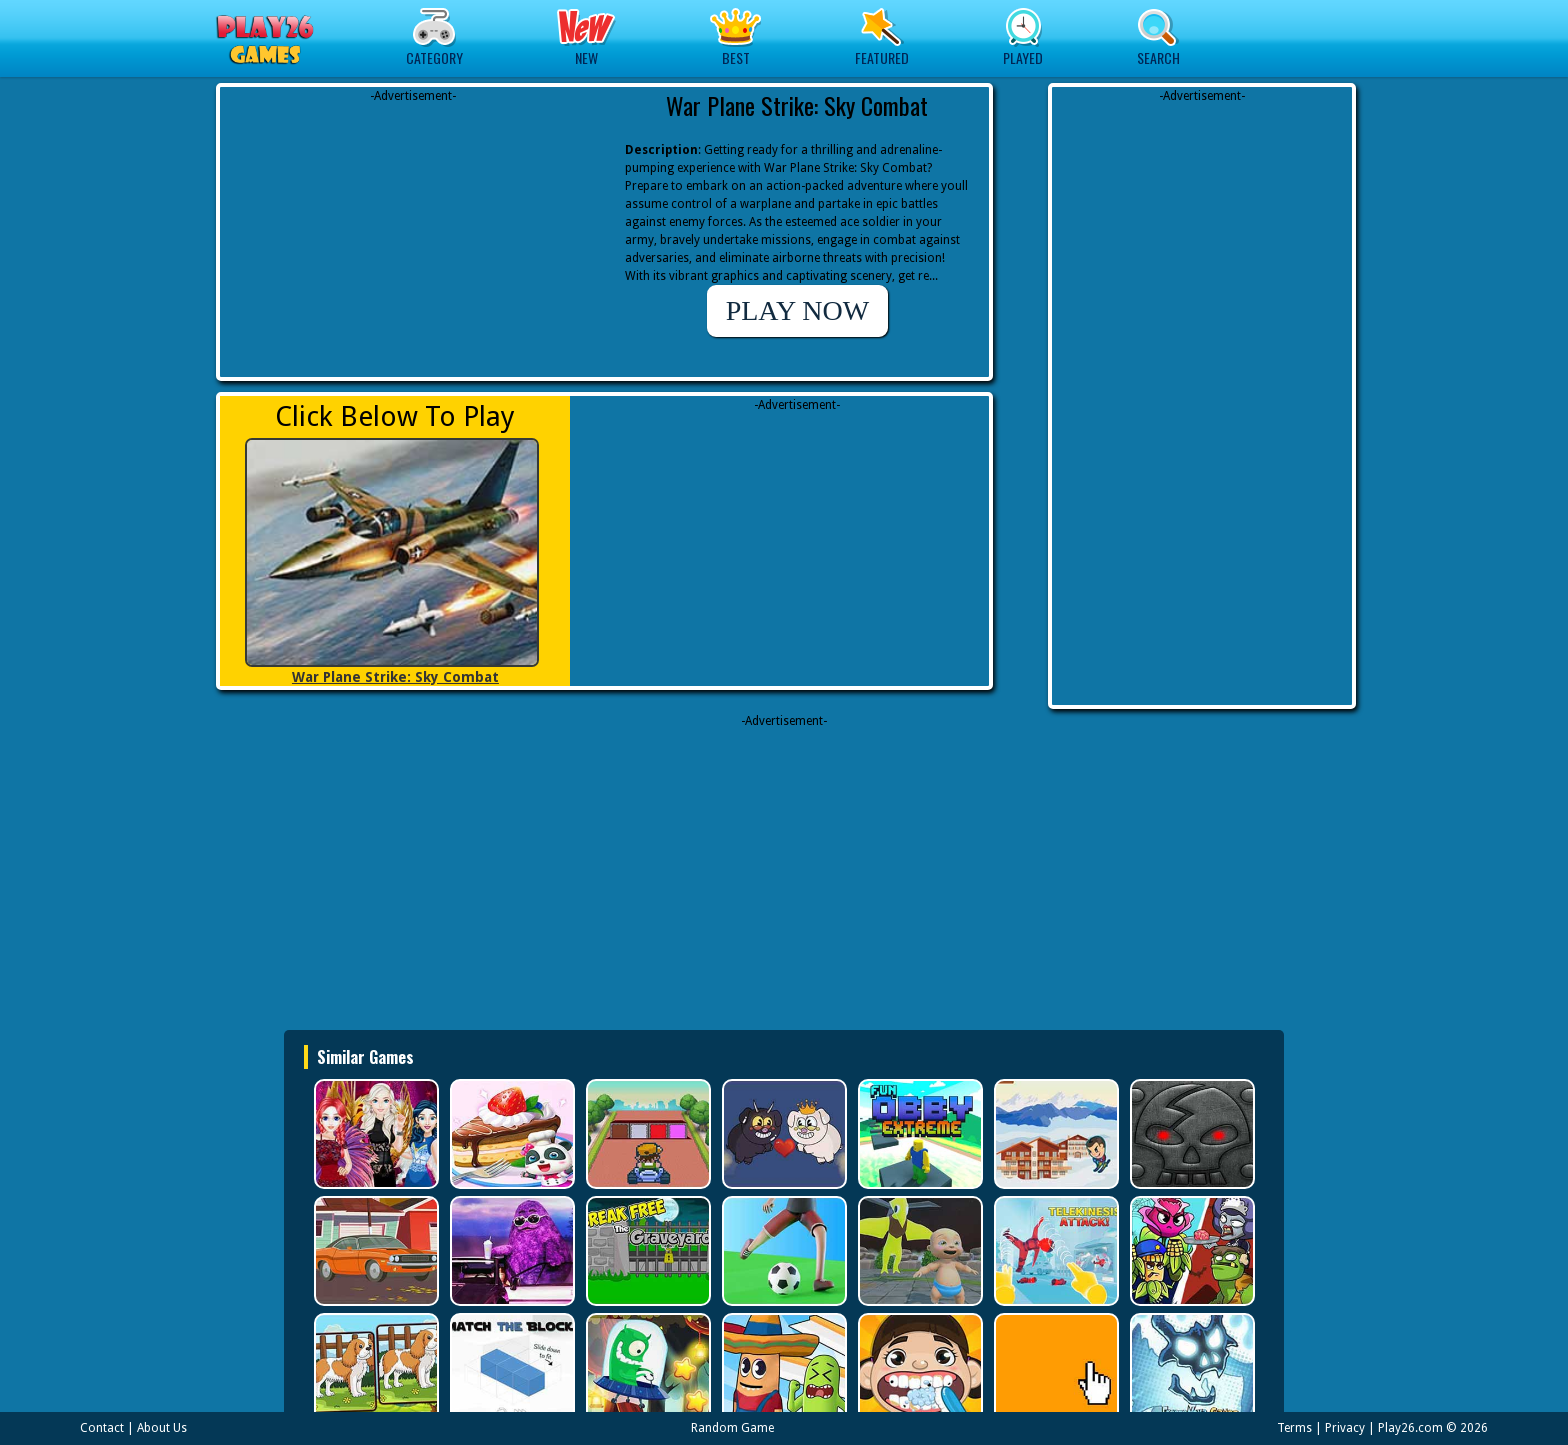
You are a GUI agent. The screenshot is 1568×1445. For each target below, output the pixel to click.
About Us (162, 1428)
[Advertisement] (413, 230)
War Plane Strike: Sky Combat (395, 677)
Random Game (732, 1428)
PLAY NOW (797, 310)
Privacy (1345, 1428)
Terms (1294, 1428)
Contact (102, 1428)
